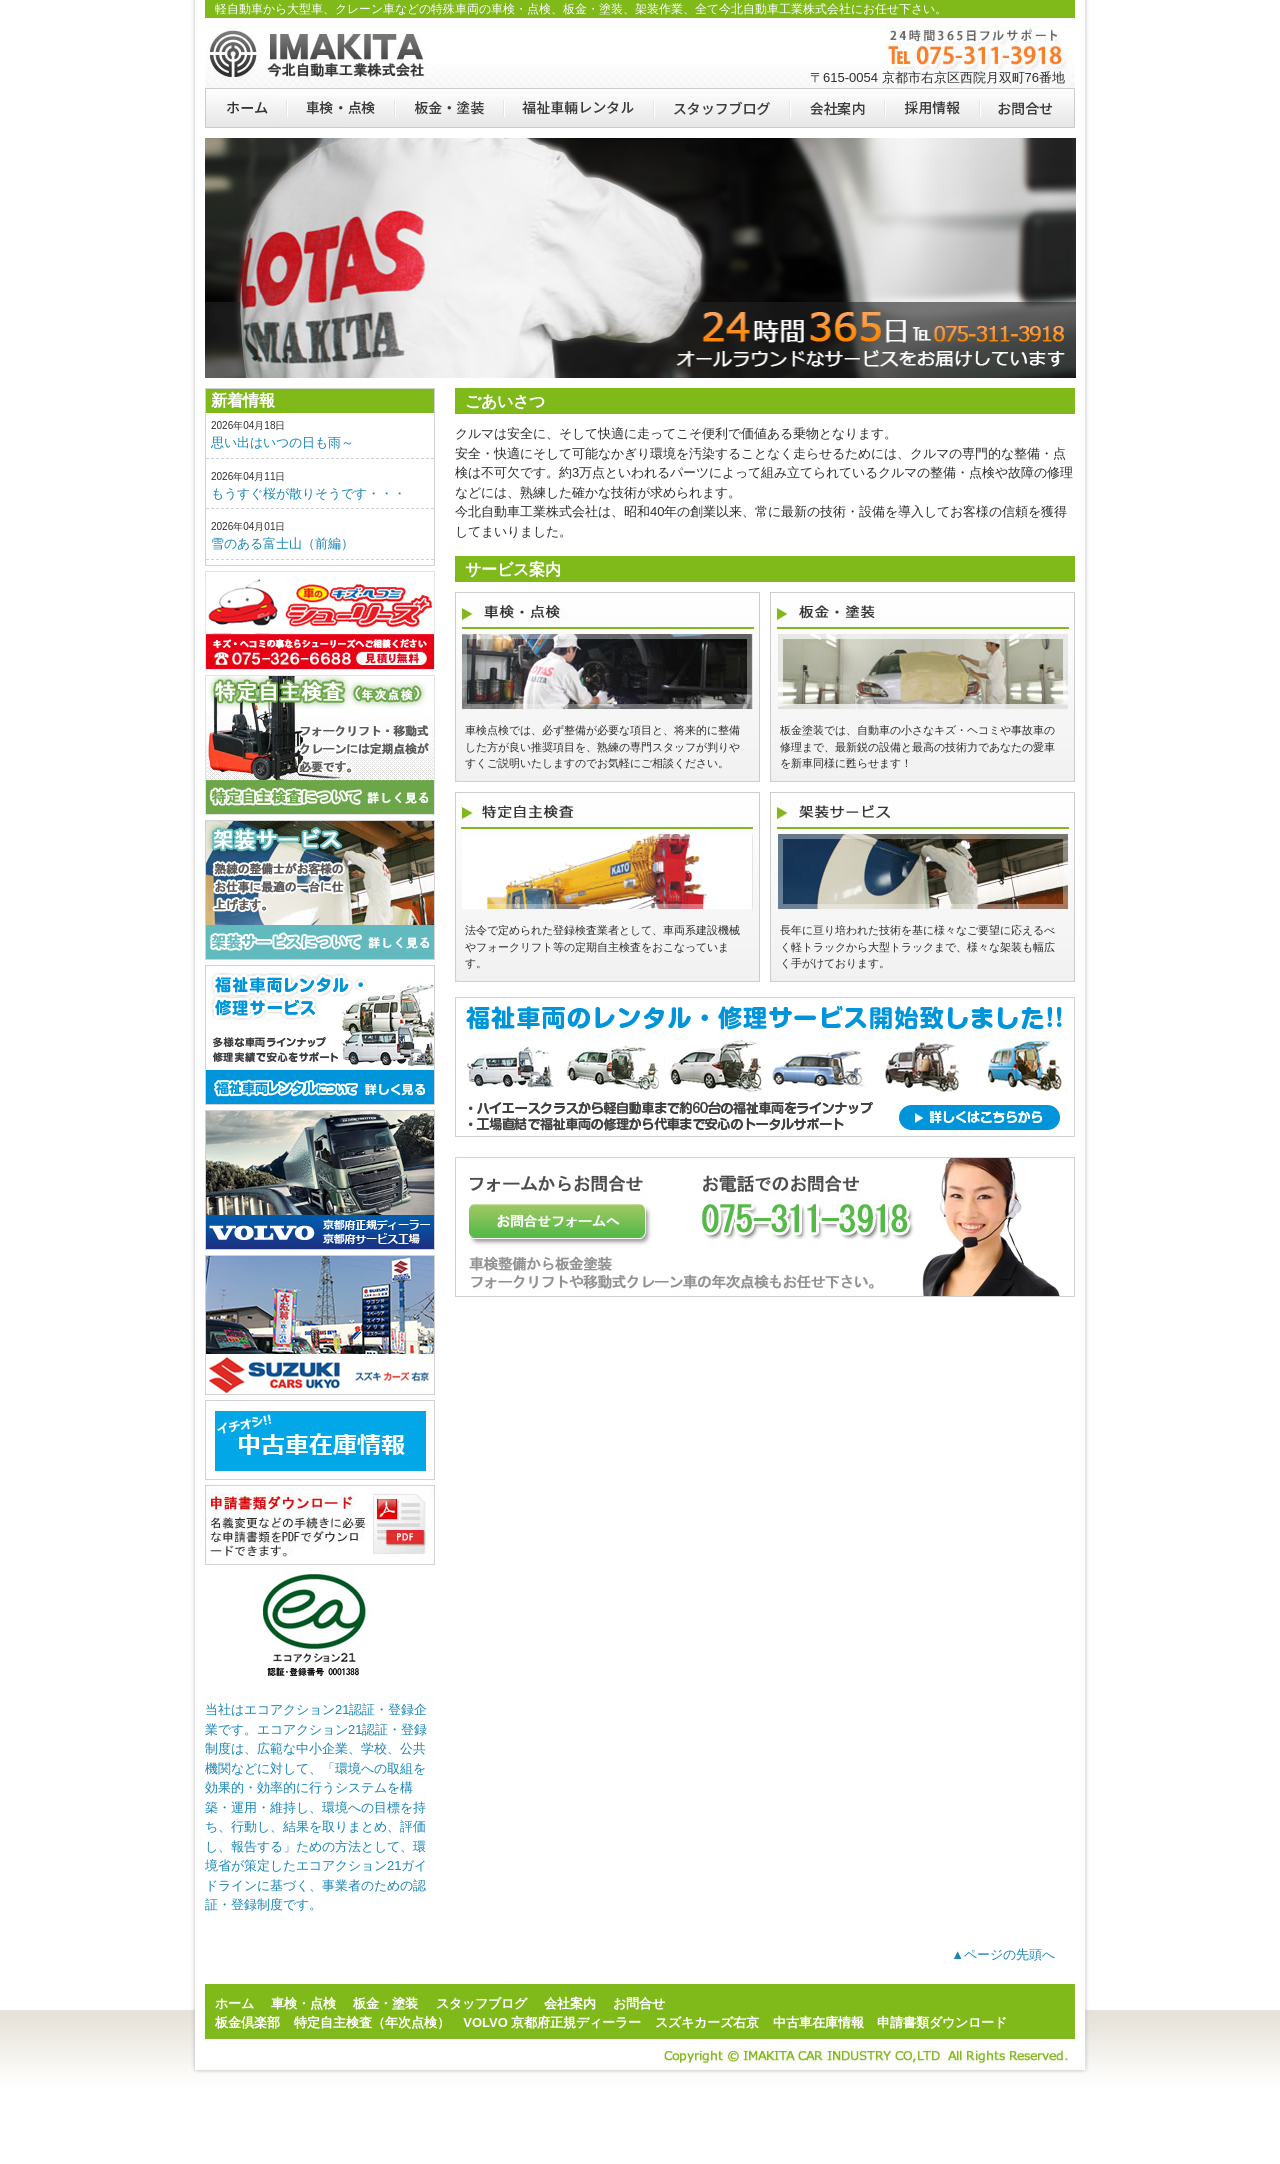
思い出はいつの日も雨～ (282, 442)
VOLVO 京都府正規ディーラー (552, 2022)
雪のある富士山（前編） (282, 543)
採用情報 (931, 108)
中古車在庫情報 (818, 2022)
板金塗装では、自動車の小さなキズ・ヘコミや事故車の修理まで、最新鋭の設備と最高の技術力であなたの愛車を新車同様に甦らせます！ (917, 746)
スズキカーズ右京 (320, 1325)
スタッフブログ (721, 108)
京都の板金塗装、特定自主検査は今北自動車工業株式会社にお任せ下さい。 (320, 53)
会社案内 (836, 108)
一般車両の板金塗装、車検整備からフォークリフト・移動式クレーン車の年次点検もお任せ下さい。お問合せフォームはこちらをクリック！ (765, 1227)
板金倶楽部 (320, 620)
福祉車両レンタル (578, 108)
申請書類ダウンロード (320, 1525)
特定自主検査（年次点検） (320, 745)
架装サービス (320, 890)
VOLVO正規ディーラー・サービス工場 (320, 1180)
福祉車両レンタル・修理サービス (320, 1035)
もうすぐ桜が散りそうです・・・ (308, 493)
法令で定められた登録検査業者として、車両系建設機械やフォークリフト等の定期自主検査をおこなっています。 (602, 946)
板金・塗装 (448, 108)
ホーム (245, 108)
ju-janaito (320, 1440)
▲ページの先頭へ (1003, 1954)
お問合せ (1027, 108)
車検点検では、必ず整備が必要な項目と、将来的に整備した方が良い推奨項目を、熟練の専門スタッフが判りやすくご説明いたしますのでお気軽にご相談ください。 (602, 746)
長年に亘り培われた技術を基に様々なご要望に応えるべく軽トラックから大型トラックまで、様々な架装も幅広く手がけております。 (917, 946)
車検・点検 (340, 108)
